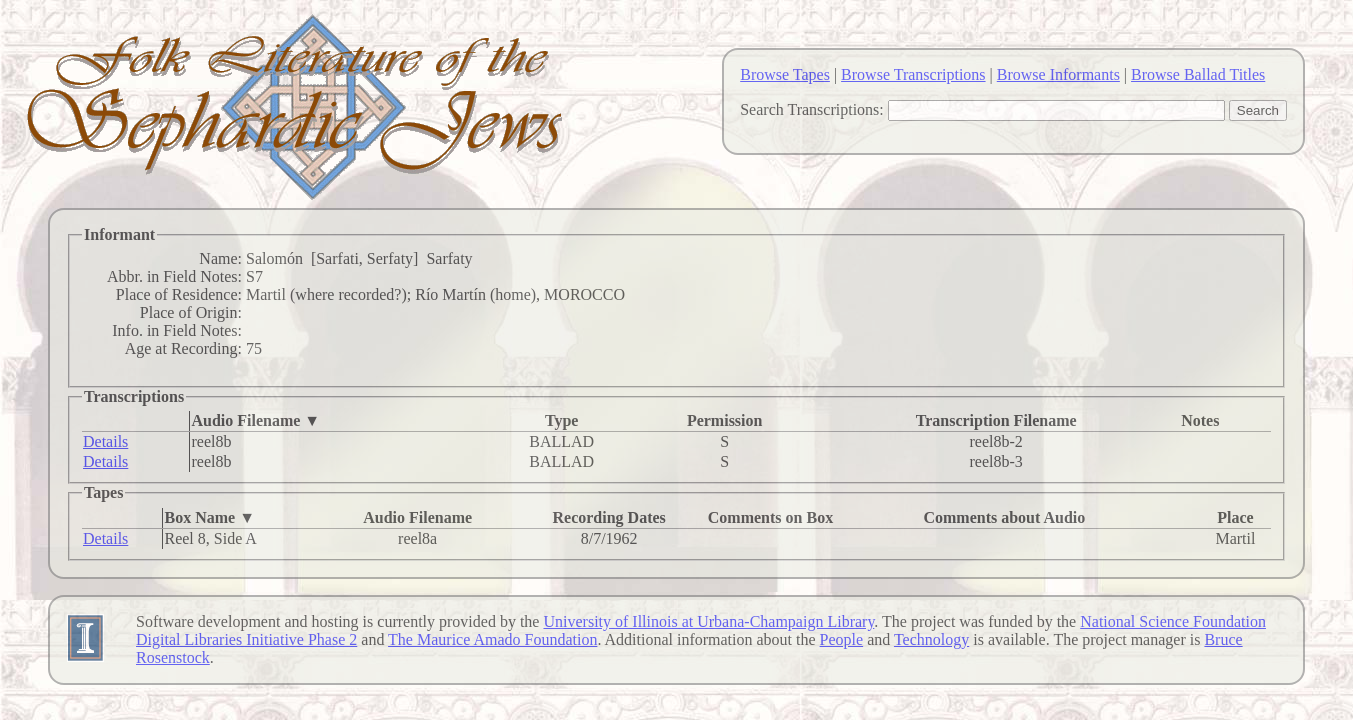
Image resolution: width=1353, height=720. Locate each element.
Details (105, 441)
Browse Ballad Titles (1198, 74)
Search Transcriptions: (812, 109)
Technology (931, 639)
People (842, 639)
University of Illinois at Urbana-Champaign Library (708, 621)
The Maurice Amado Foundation (492, 639)
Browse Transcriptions (913, 74)
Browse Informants (1058, 74)
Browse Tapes (785, 74)
